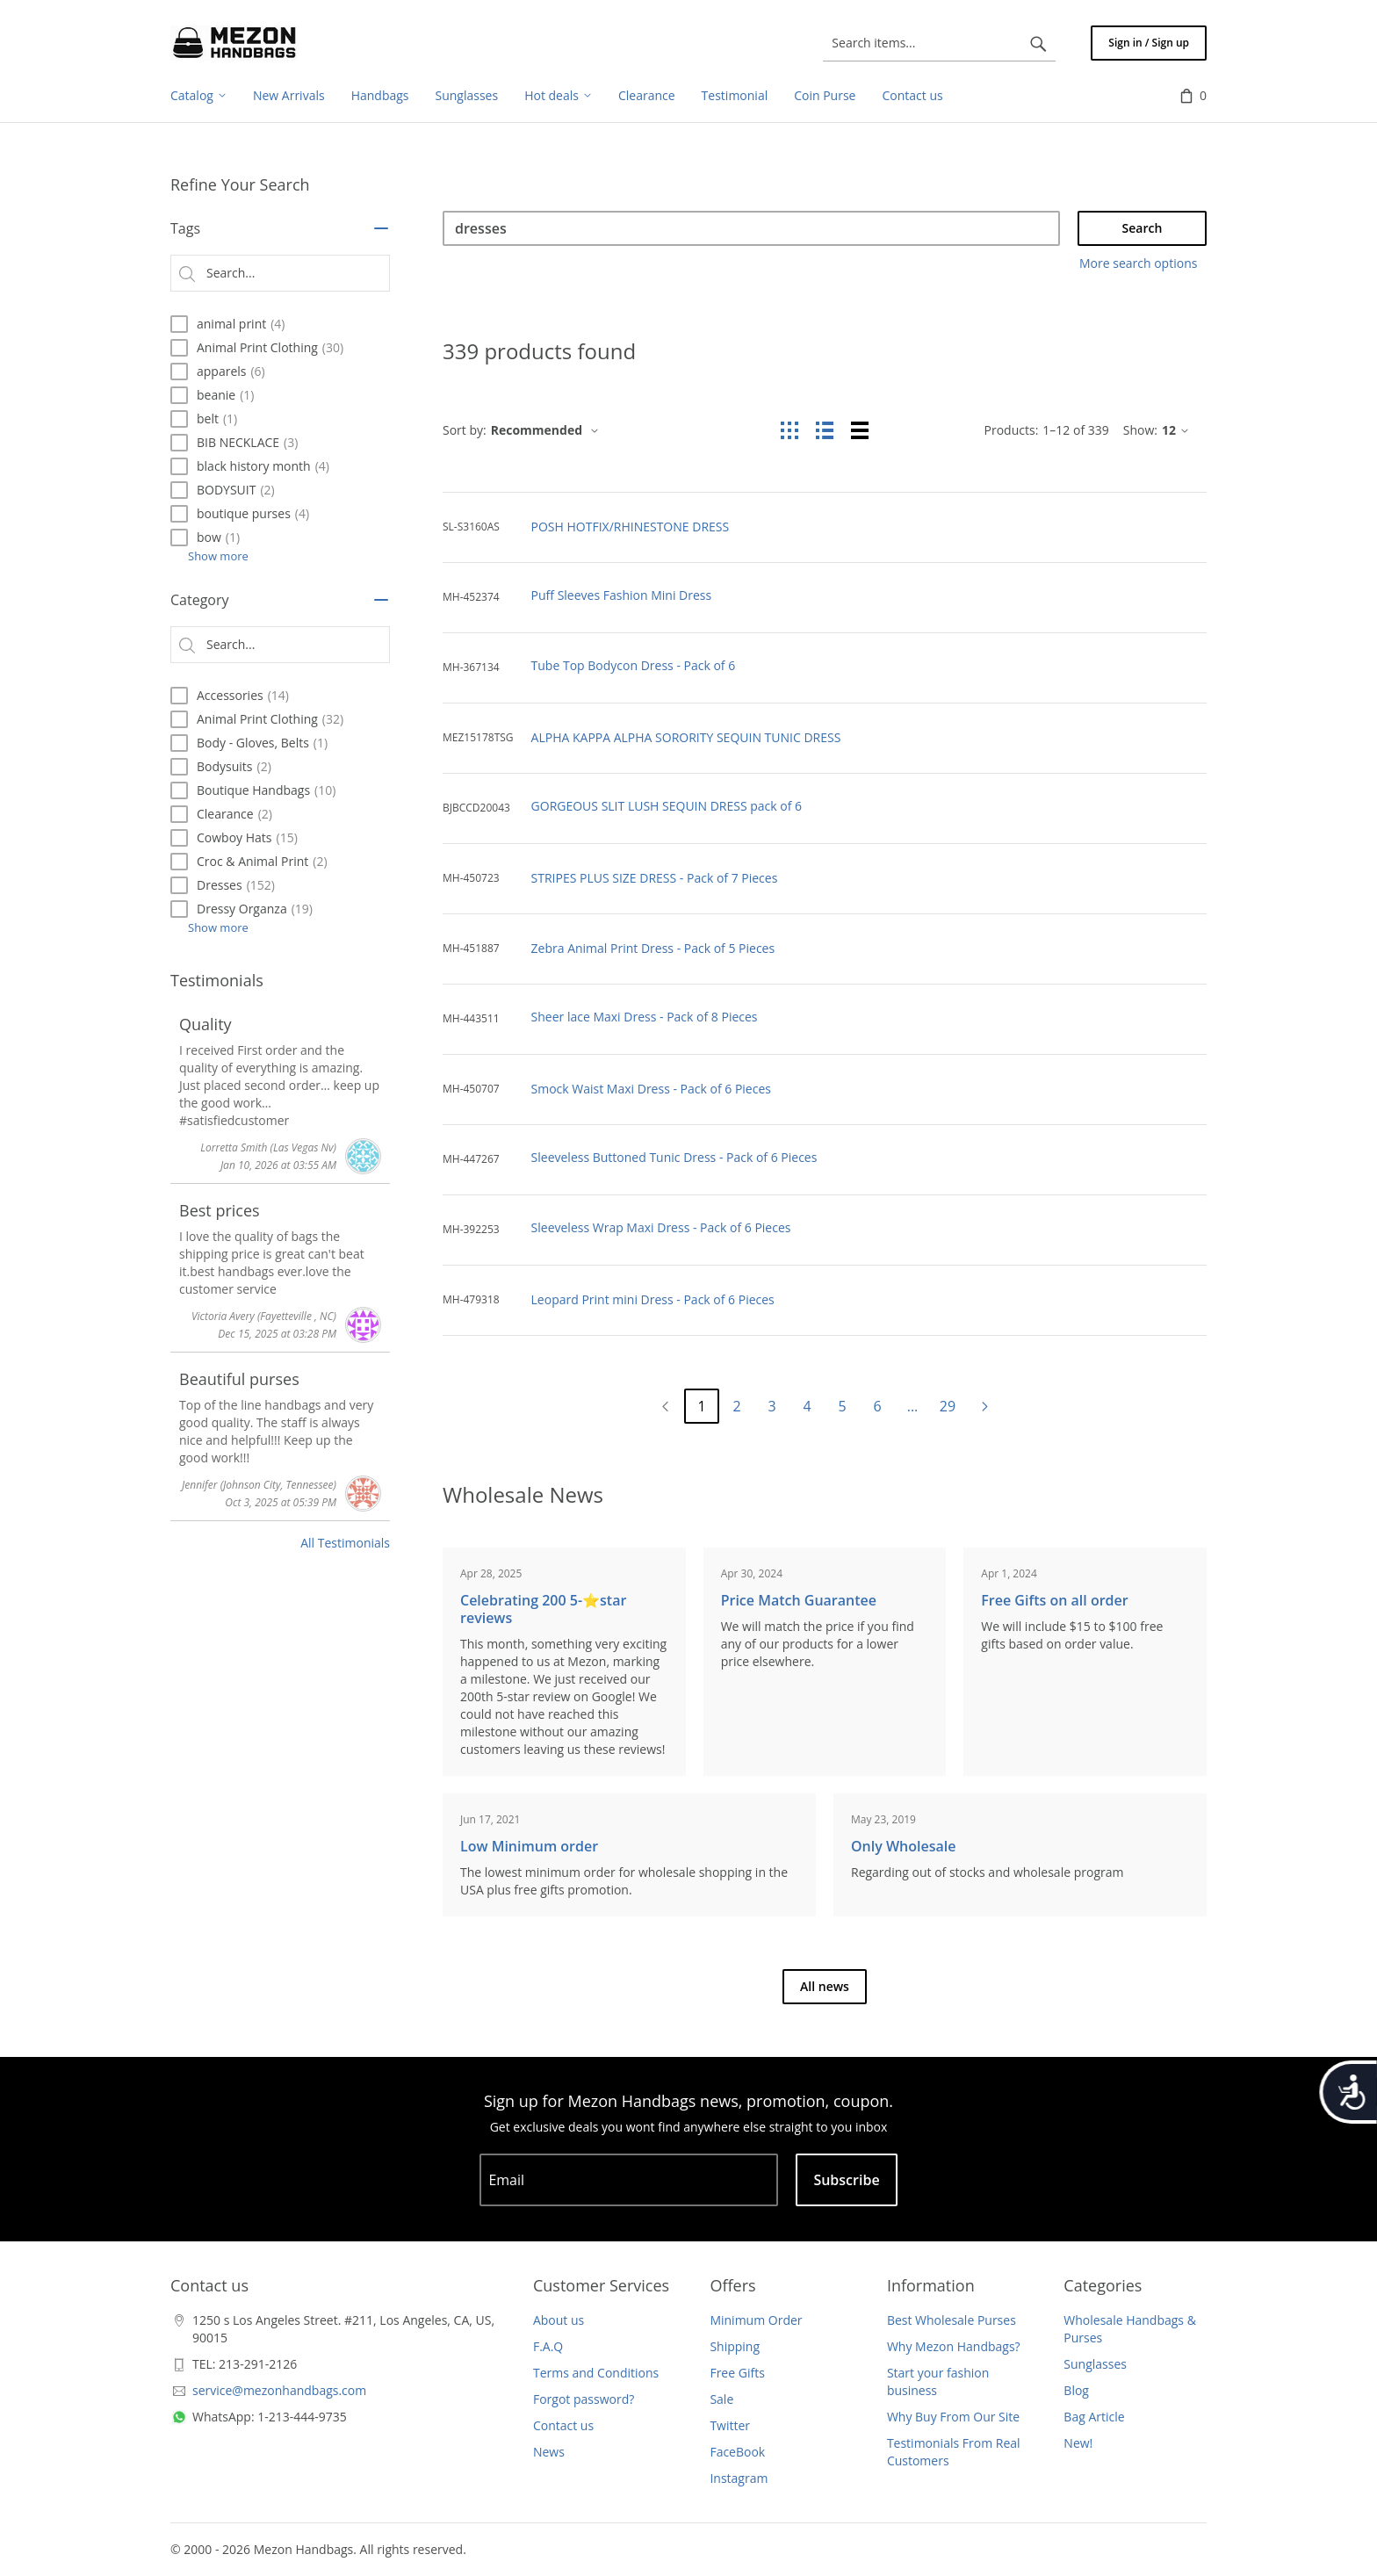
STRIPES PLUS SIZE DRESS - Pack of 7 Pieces (654, 877)
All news (824, 1986)
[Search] (751, 228)
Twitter (730, 2425)
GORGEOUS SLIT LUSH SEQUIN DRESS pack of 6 (667, 805)
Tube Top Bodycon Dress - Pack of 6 (633, 665)
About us (558, 2320)
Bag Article (1093, 2416)
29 (947, 1406)
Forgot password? (583, 2399)
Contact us (563, 2425)
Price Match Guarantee (798, 1600)
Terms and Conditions (596, 2372)
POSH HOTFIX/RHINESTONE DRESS (630, 526)
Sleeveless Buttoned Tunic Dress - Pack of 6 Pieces (674, 1157)
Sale (721, 2399)
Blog (1076, 2390)
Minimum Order (756, 2320)
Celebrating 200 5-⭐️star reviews (543, 1609)
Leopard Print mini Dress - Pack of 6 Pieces (653, 1299)
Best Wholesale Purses (951, 2320)
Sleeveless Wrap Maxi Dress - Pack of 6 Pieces (661, 1227)
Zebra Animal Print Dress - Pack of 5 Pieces (653, 948)
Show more (218, 556)
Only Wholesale (903, 1846)
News (549, 2451)
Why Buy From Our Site (953, 2416)
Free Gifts (737, 2372)
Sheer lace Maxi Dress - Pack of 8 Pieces (644, 1016)
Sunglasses (1095, 2364)
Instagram (739, 2478)
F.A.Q (548, 2346)
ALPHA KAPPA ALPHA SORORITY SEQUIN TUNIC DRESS (686, 737)
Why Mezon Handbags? (953, 2346)
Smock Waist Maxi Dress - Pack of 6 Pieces (651, 1088)
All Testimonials (345, 1542)
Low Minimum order (529, 1846)
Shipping (735, 2346)
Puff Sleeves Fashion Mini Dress (621, 595)
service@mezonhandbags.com (279, 2390)
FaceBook (737, 2451)
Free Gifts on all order (1054, 1600)
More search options (1138, 263)
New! (1077, 2443)
